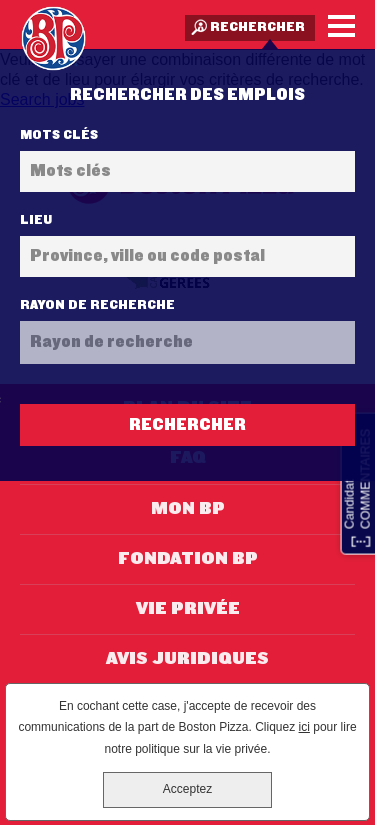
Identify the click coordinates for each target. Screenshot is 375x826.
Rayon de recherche (97, 305)
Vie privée (188, 609)
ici (304, 727)
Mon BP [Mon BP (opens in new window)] (188, 509)
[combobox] (187, 256)
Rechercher (257, 27)
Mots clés (59, 135)
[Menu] (341, 26)
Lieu (36, 220)
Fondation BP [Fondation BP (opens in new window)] (188, 559)
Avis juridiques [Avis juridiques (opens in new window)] (187, 659)
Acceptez (187, 789)
